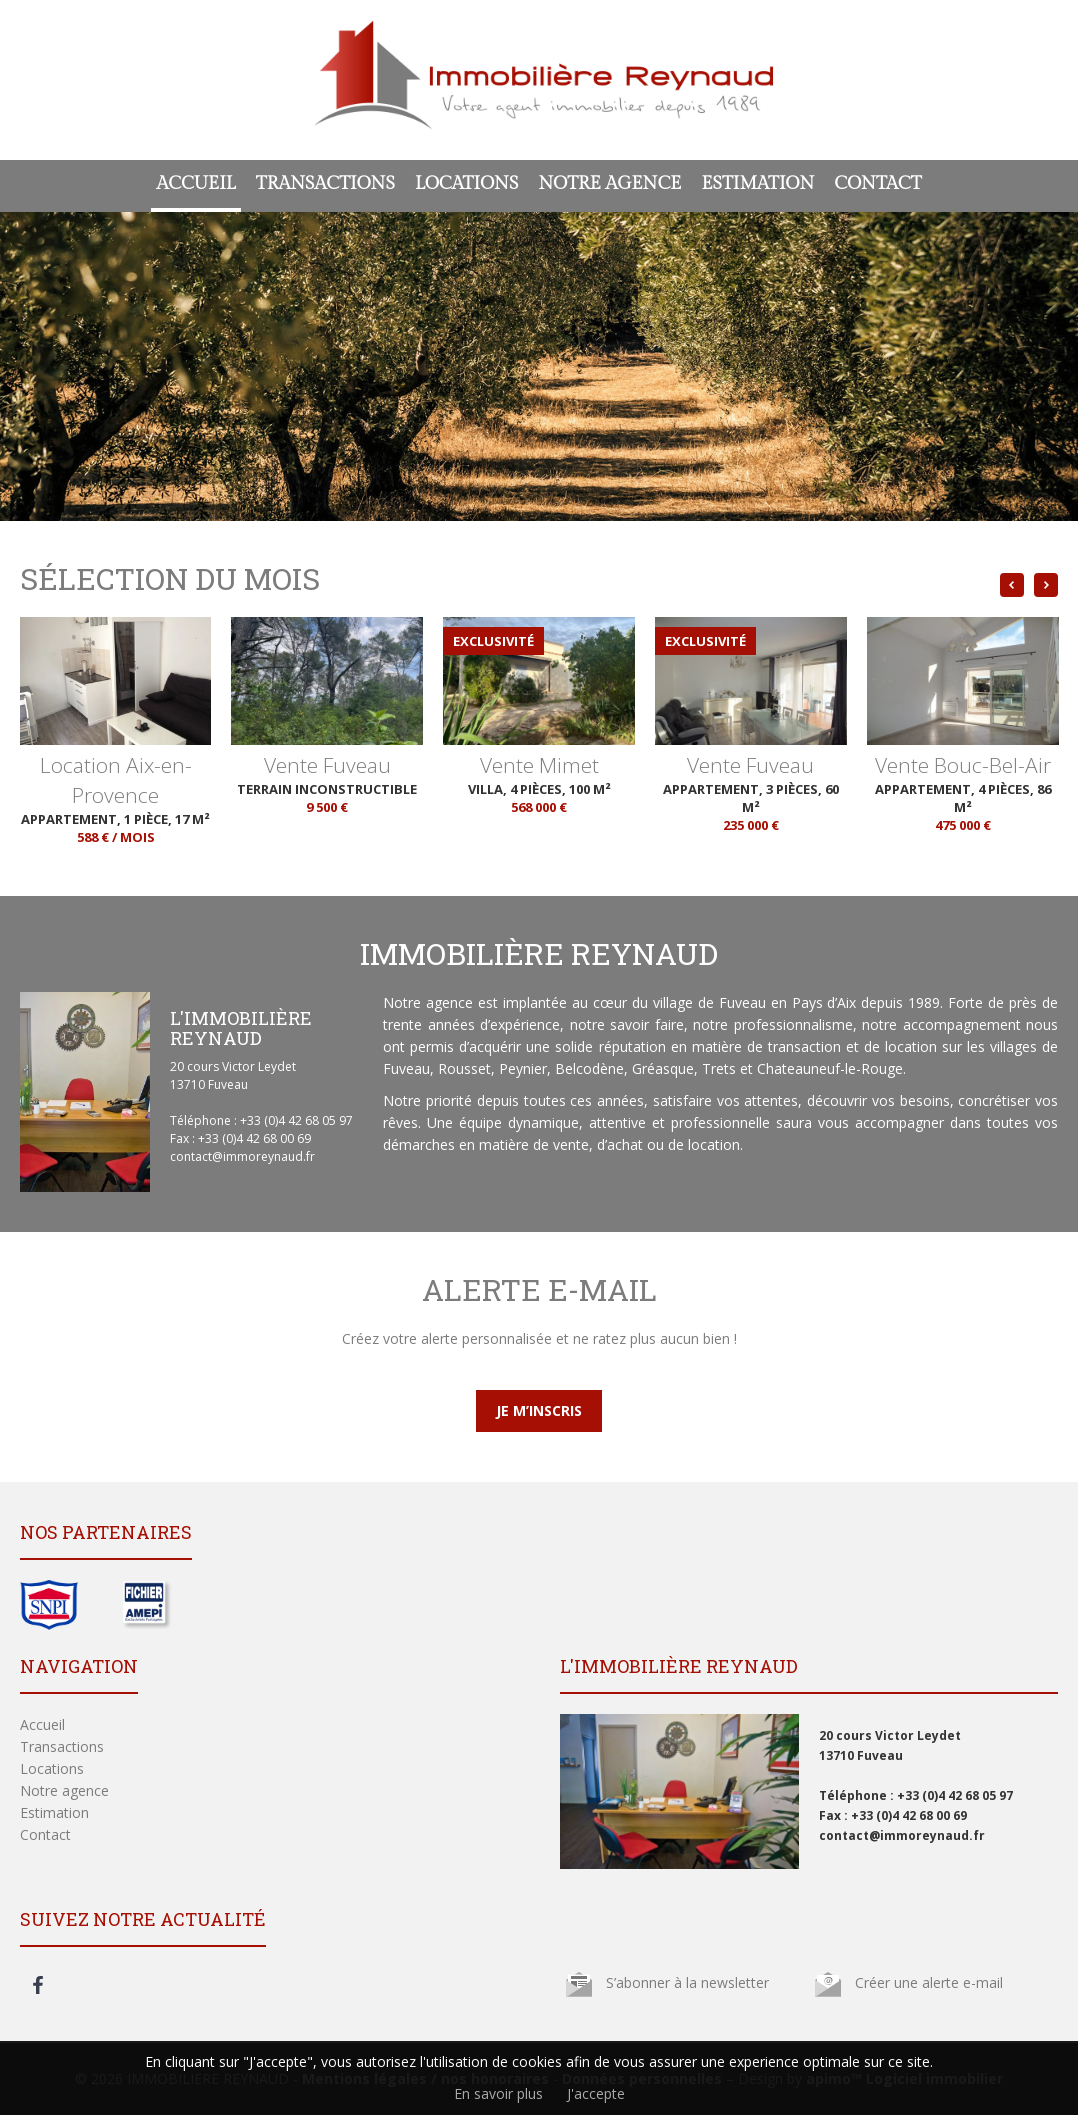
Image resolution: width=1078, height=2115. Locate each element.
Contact (877, 183)
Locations (466, 183)
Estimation (757, 183)
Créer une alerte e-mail (929, 1982)
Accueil (195, 183)
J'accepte (596, 2093)
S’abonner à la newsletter (687, 1982)
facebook (38, 1985)
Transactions (325, 183)
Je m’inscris (539, 1410)
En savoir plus (498, 2093)
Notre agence (609, 183)
